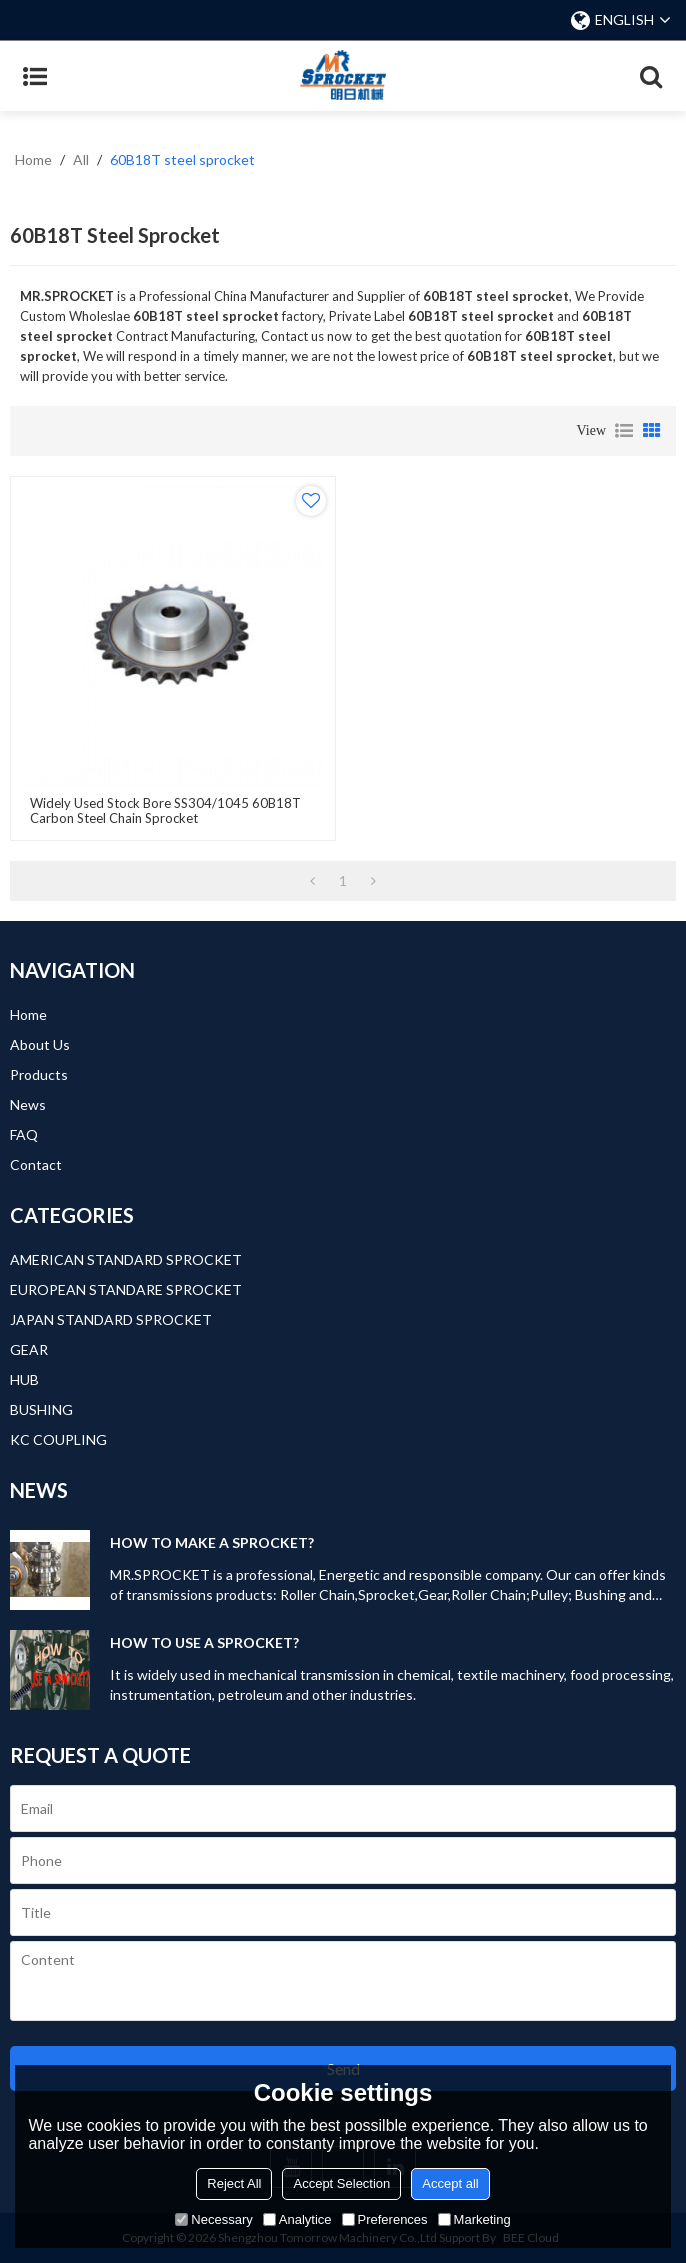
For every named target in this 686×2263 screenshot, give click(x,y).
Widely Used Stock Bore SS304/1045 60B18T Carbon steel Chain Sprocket (165, 811)
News (28, 1104)
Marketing (474, 2219)
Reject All (234, 2183)
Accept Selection (341, 2183)
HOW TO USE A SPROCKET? (204, 1642)
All (81, 159)
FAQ (24, 1134)
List (624, 431)
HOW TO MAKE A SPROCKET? (212, 1542)
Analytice (297, 2219)
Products (39, 1074)
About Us (40, 1044)
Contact (36, 1164)
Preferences (385, 2219)
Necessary (213, 2219)
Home (33, 159)
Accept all (450, 2183)
